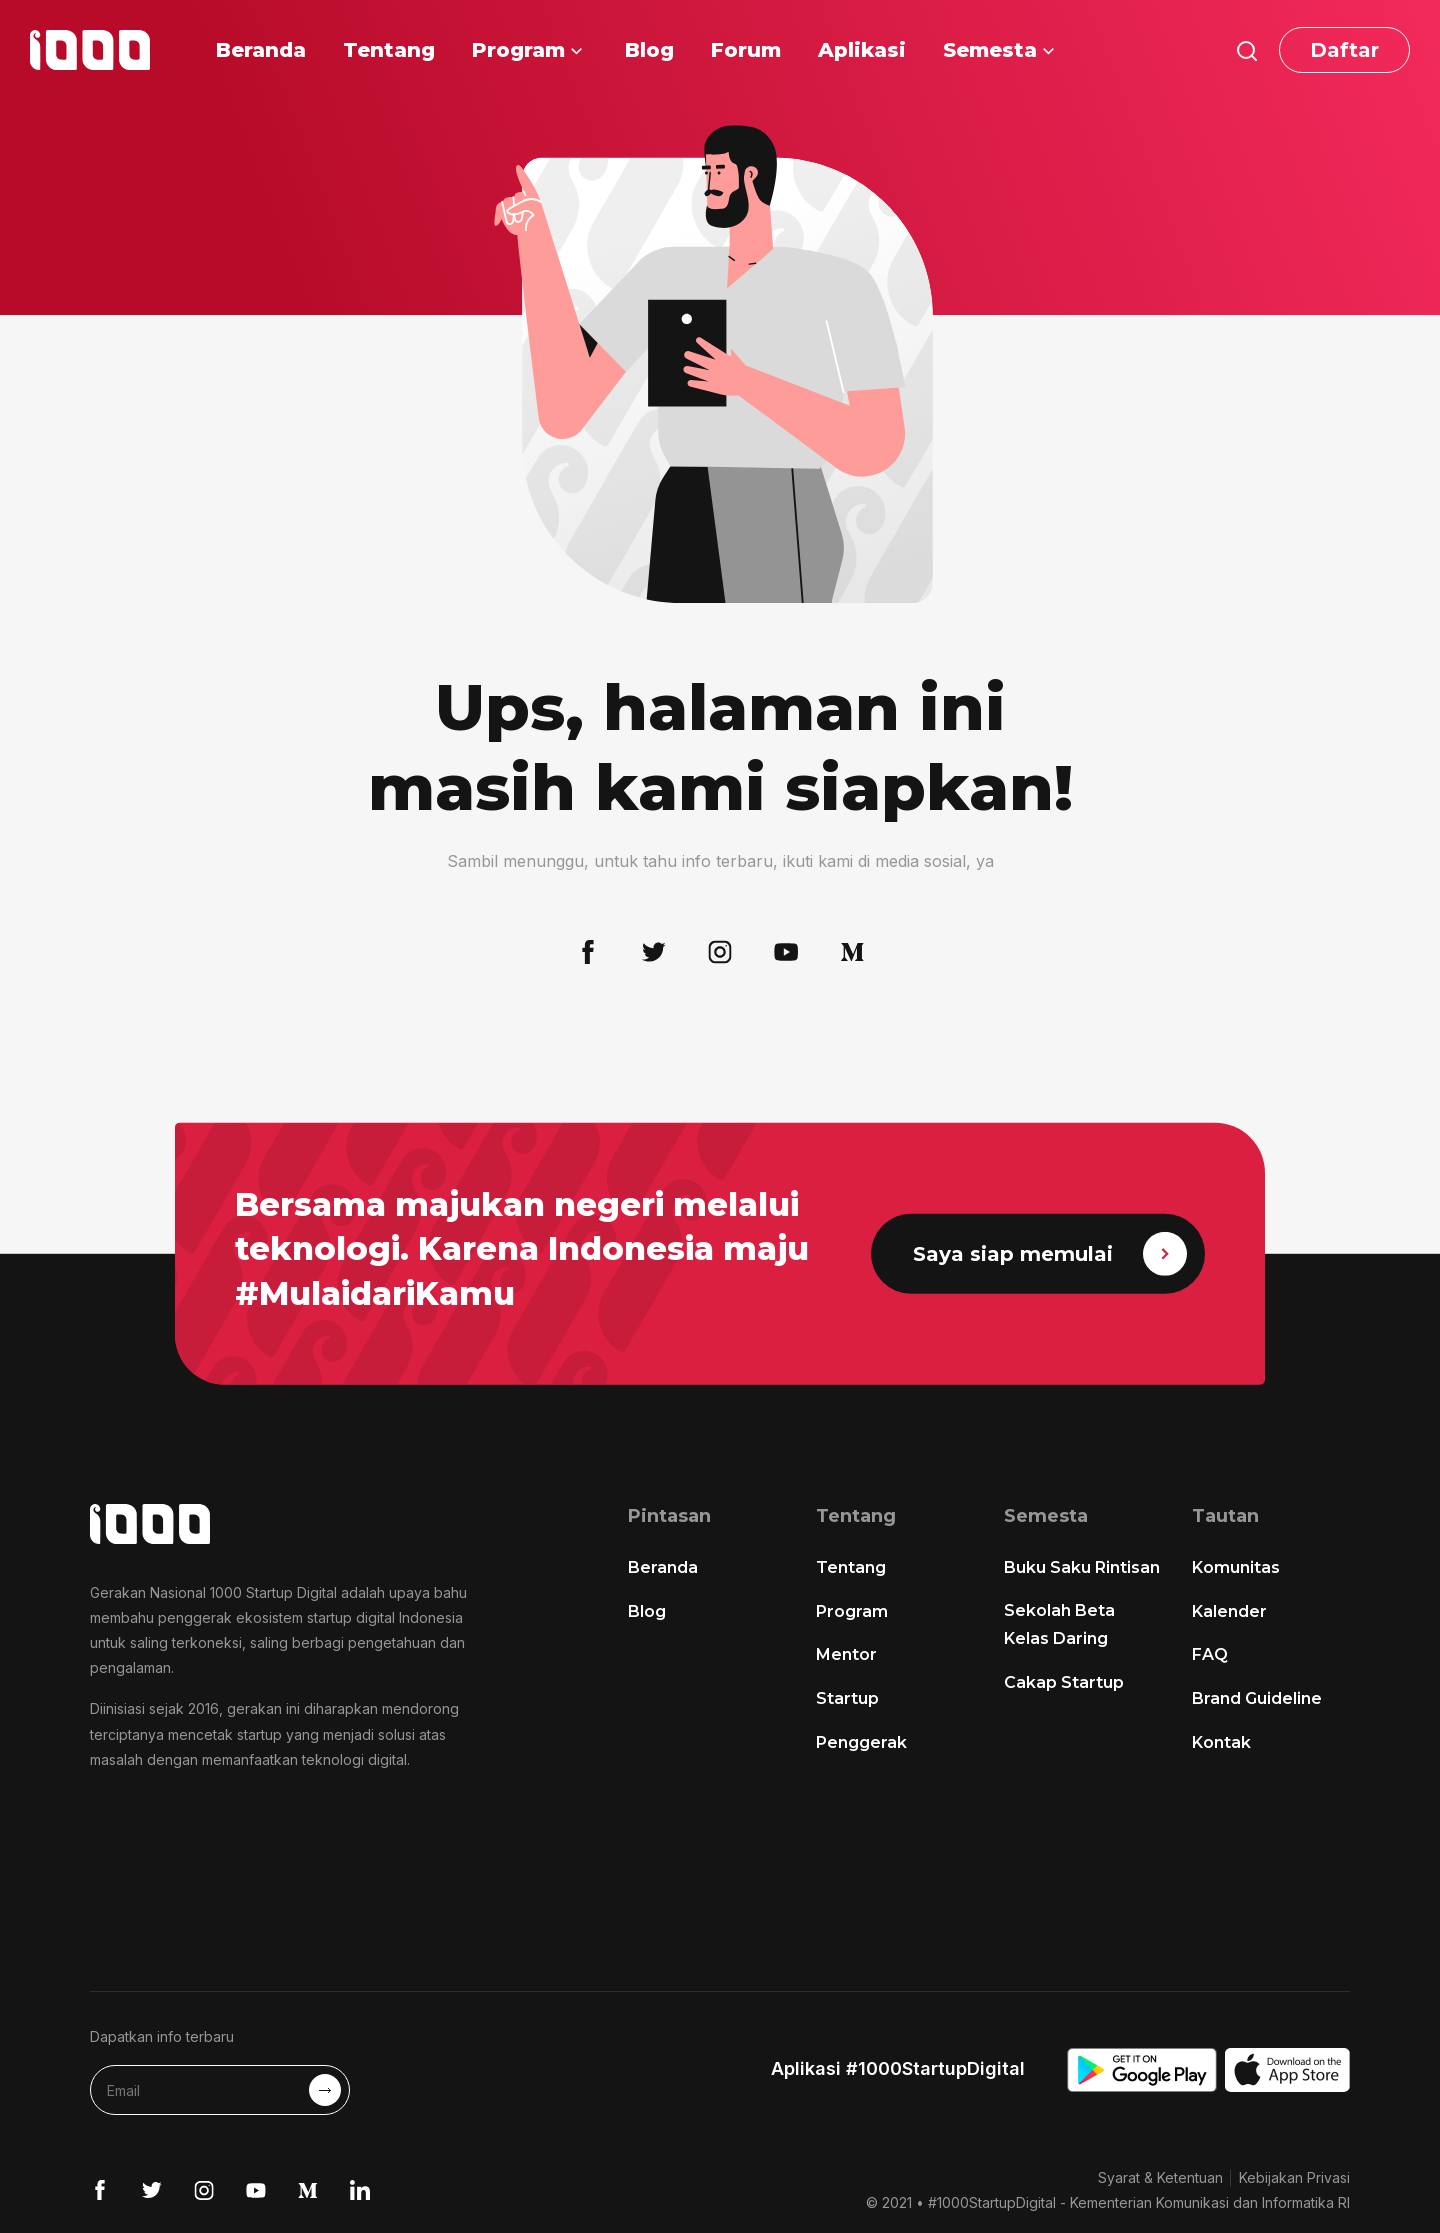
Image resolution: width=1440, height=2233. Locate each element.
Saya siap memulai (1050, 1254)
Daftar (1344, 50)
